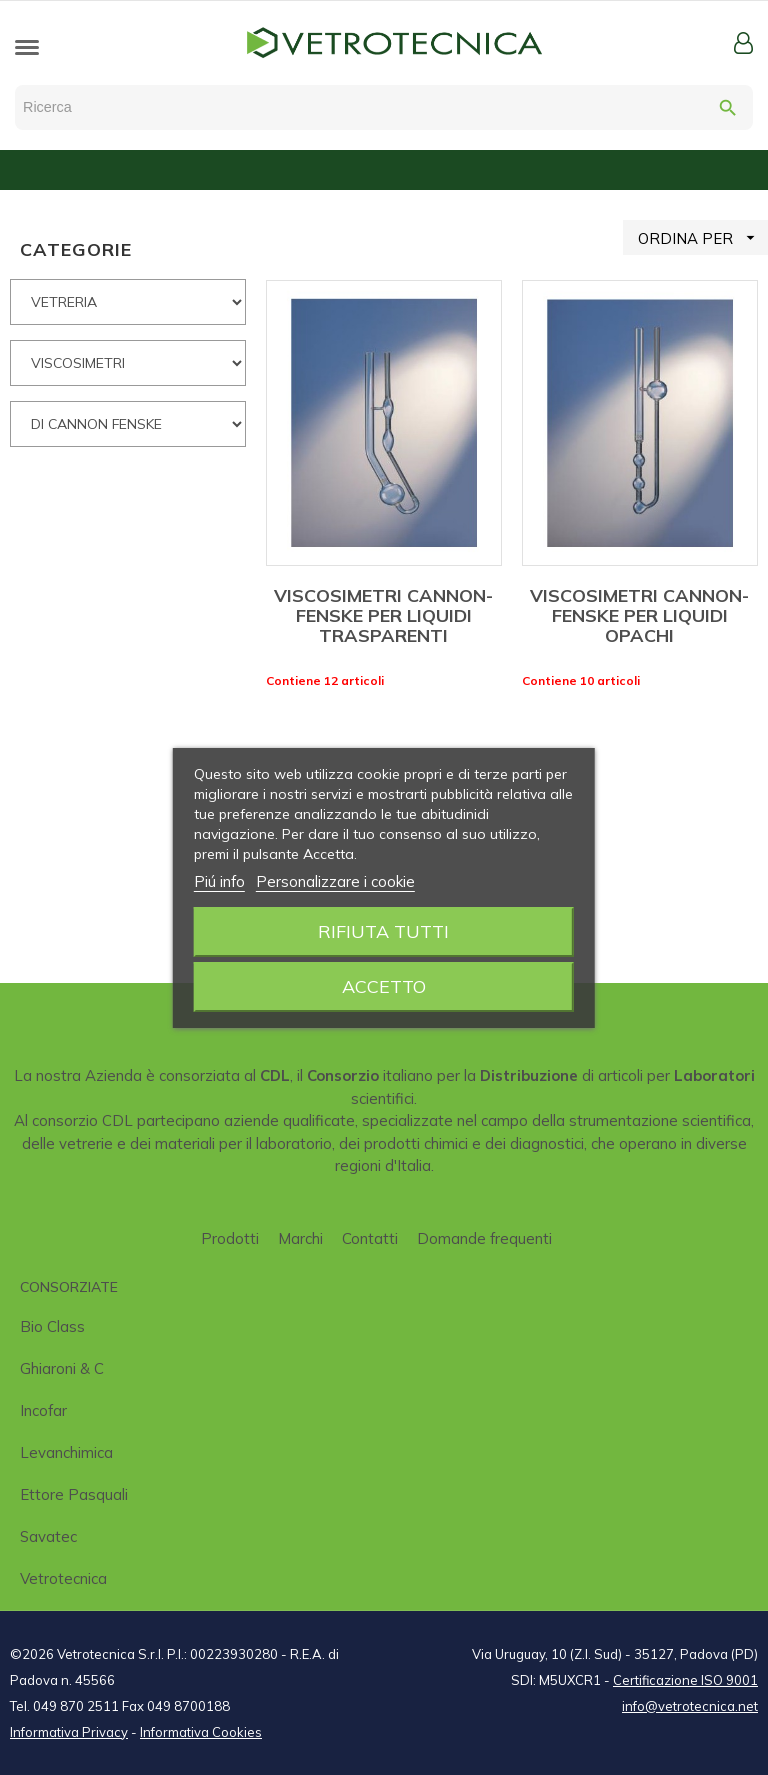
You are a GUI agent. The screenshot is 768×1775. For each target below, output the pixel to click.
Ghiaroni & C (62, 1368)
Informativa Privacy (69, 1732)
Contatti (370, 1238)
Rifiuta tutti (383, 931)
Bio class (52, 1326)
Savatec (48, 1536)
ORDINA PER (703, 237)
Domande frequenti (484, 1238)
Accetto (384, 986)
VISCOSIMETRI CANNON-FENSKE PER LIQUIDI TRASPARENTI (383, 615)
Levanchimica (66, 1452)
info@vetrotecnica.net (690, 1706)
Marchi (300, 1238)
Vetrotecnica (63, 1578)
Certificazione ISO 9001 (685, 1680)
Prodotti (230, 1238)
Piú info (219, 881)
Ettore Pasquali (74, 1494)
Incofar (43, 1410)
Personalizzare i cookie (335, 881)
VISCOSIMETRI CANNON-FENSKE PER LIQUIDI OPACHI (639, 615)
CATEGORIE (76, 249)
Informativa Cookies (201, 1732)
